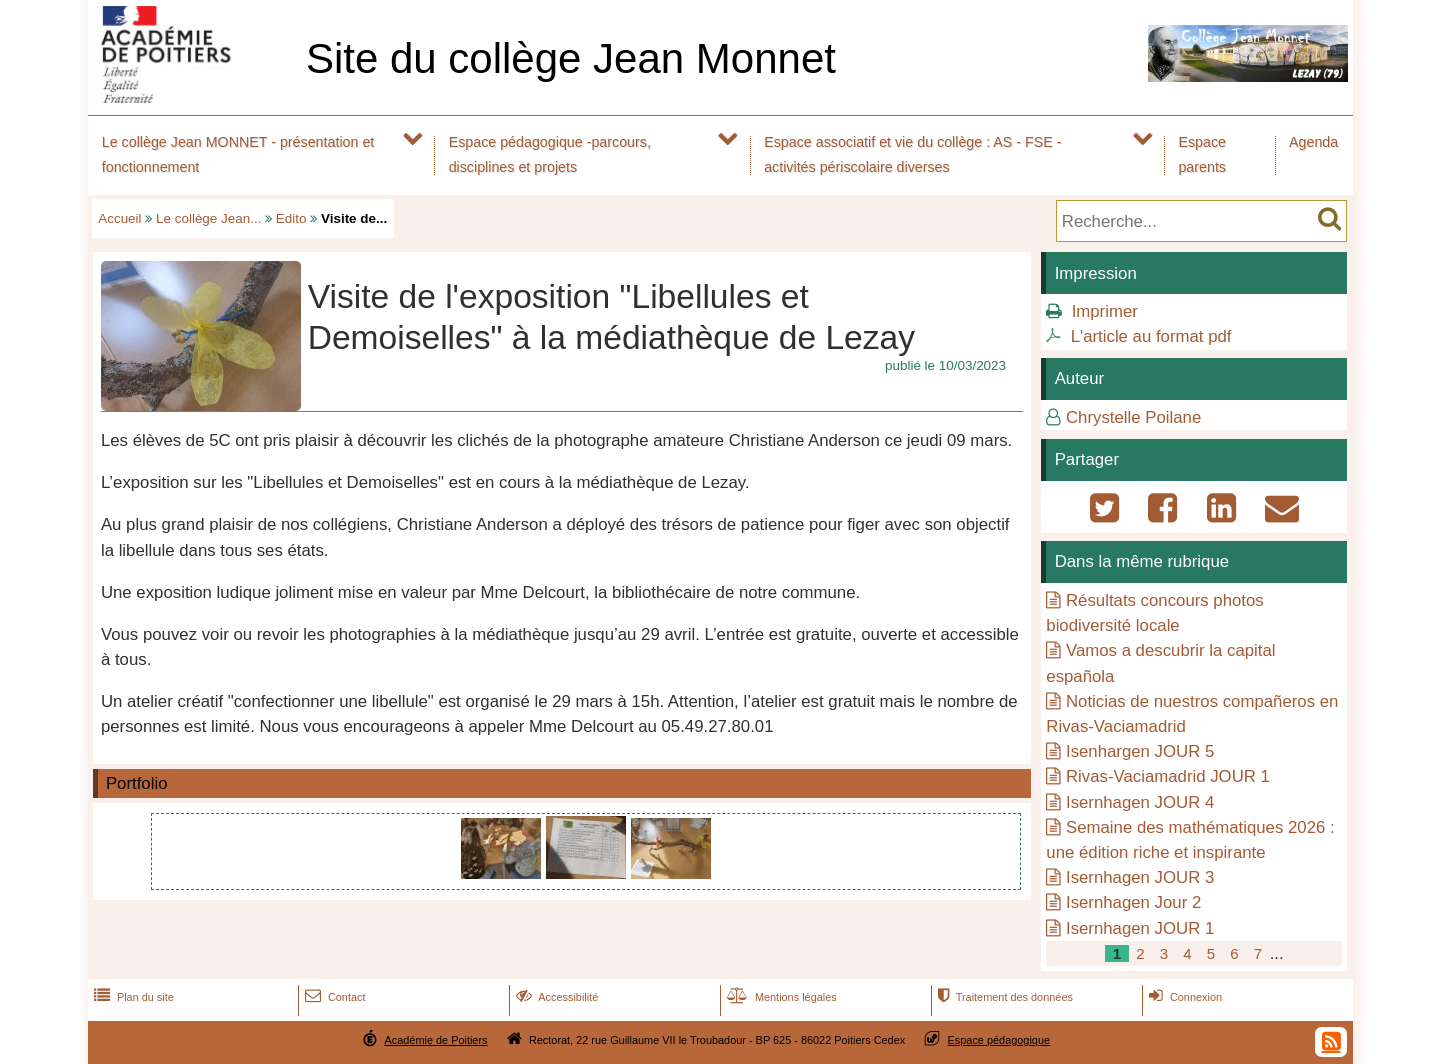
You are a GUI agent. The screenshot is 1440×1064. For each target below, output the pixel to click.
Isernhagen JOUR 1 (1140, 928)
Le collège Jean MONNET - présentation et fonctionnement (238, 154)
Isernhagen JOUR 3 (1140, 877)
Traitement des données (1003, 997)
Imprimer (1105, 311)
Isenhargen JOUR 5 (1140, 751)
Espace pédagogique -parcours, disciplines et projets (550, 154)
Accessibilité (555, 997)
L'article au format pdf (1151, 336)
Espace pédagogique (999, 1040)
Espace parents (1202, 154)
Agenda (1313, 142)
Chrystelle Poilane (1133, 417)
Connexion (1183, 997)
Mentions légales (780, 997)
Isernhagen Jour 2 (1133, 902)
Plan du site (132, 997)
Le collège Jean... (208, 218)
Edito (291, 218)
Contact (333, 997)
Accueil (119, 218)
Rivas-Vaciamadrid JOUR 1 (1168, 776)
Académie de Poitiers (435, 1040)
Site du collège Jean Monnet (571, 58)
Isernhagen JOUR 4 (1140, 802)
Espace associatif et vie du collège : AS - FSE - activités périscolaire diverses (912, 154)
